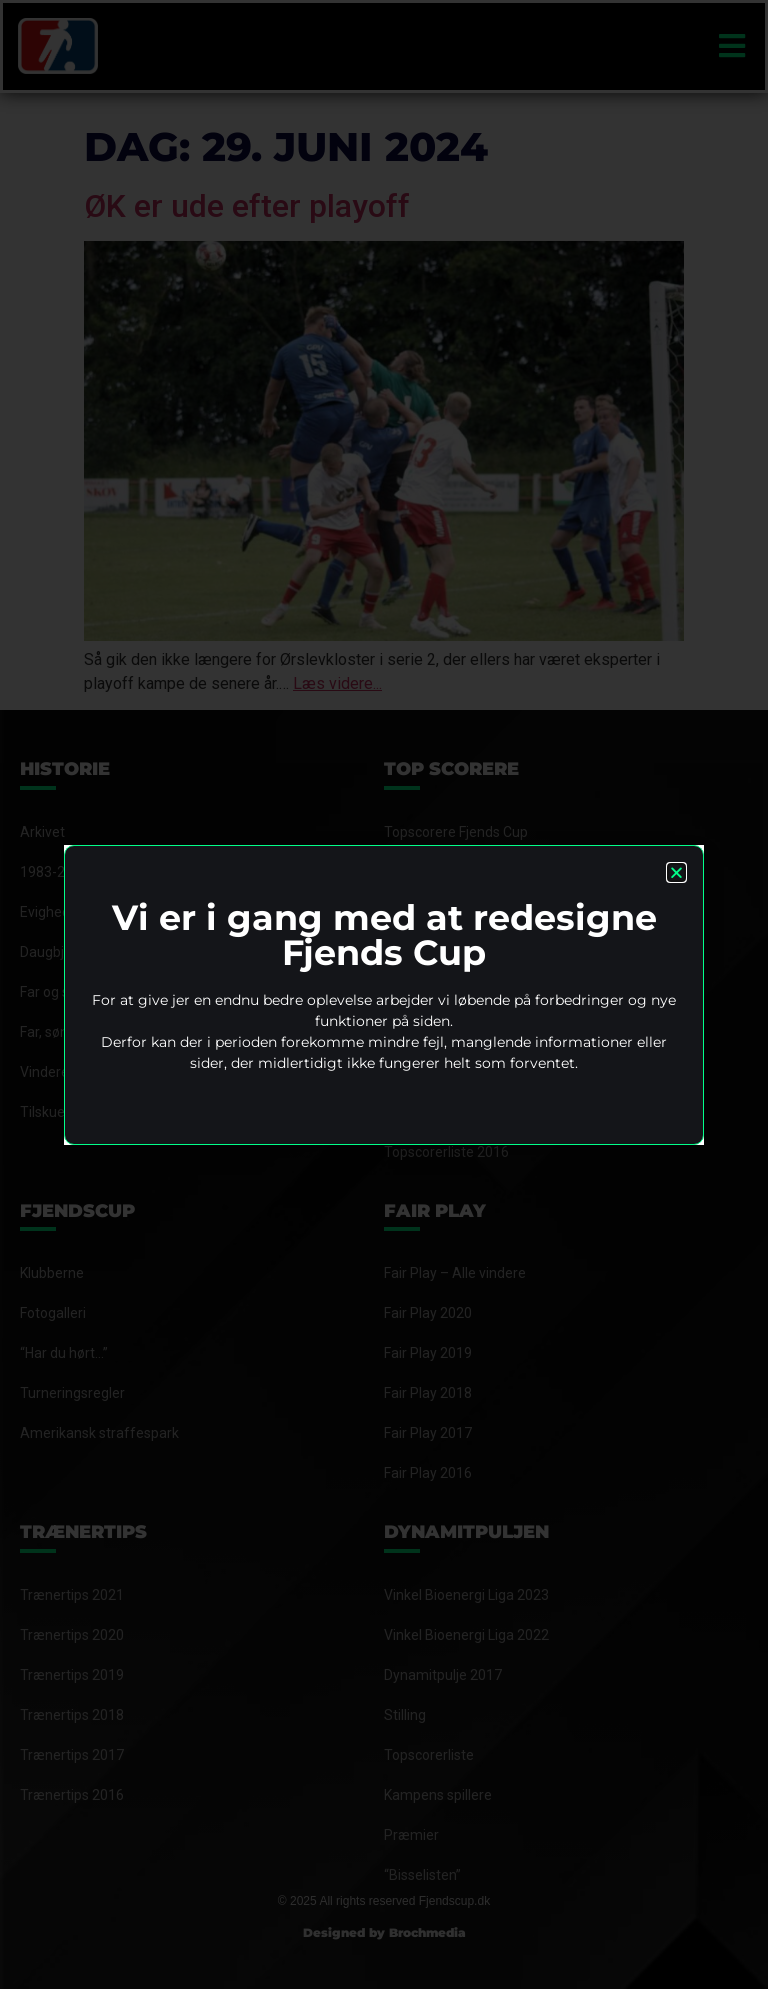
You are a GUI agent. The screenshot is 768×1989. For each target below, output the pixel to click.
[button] (676, 872)
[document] (384, 994)
